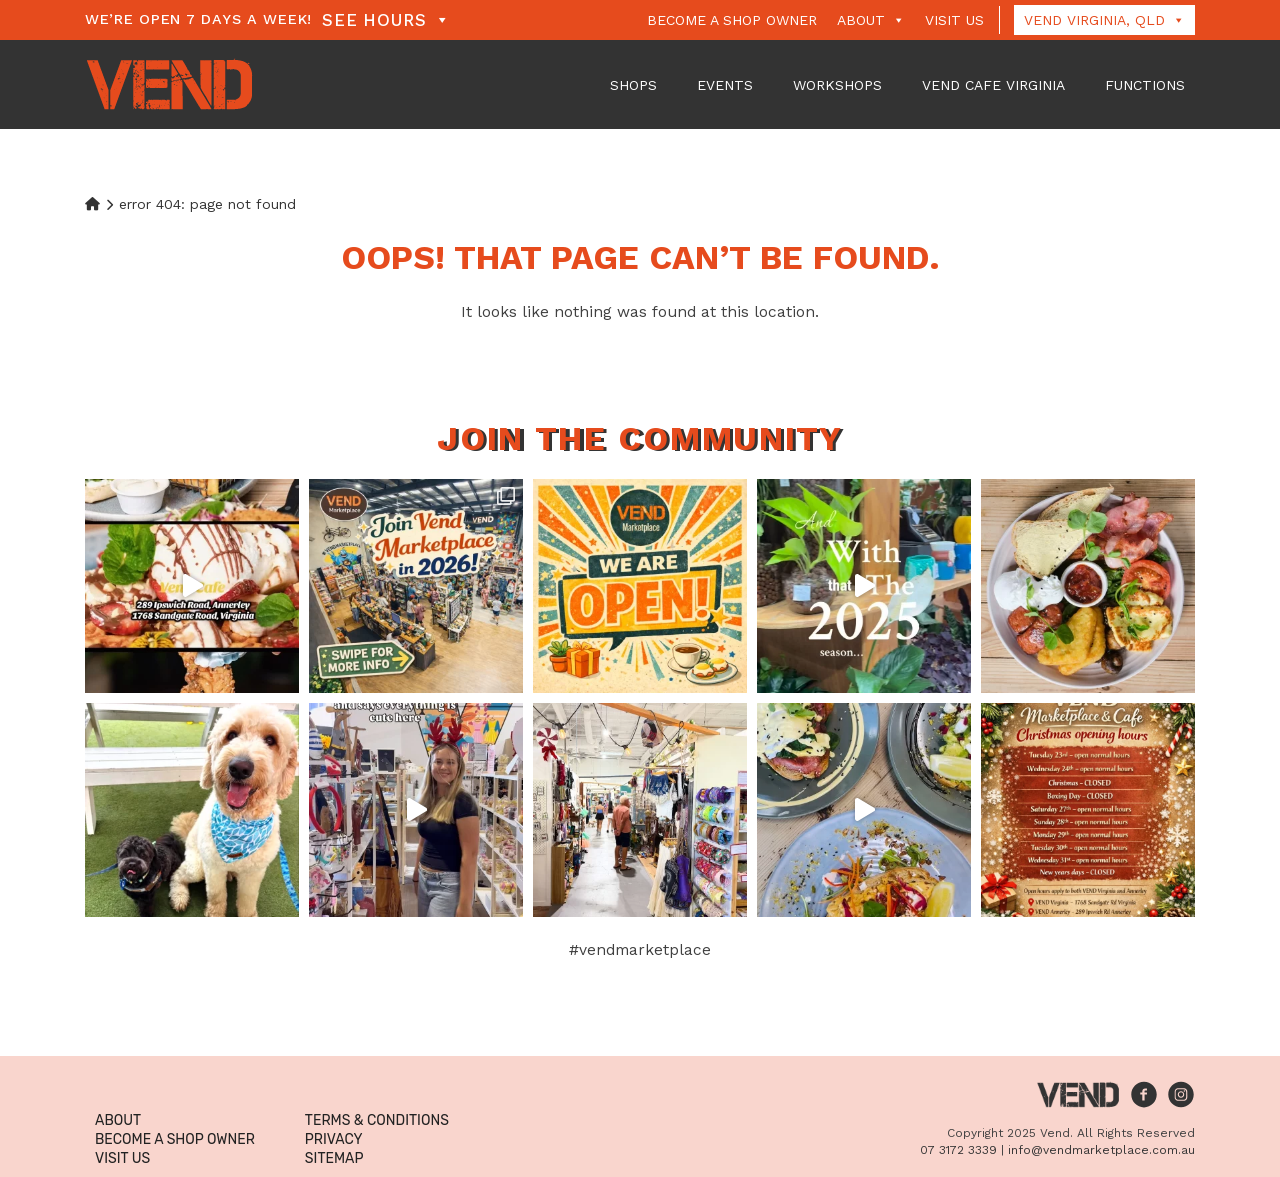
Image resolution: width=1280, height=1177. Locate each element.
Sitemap (334, 1158)
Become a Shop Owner (732, 20)
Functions (1145, 85)
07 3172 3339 (958, 1150)
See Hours (386, 20)
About (871, 20)
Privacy (334, 1139)
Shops (633, 85)
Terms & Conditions (377, 1120)
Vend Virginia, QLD (1104, 20)
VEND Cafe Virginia (993, 85)
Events (725, 85)
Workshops (837, 85)
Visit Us (954, 20)
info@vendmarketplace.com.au (1101, 1150)
